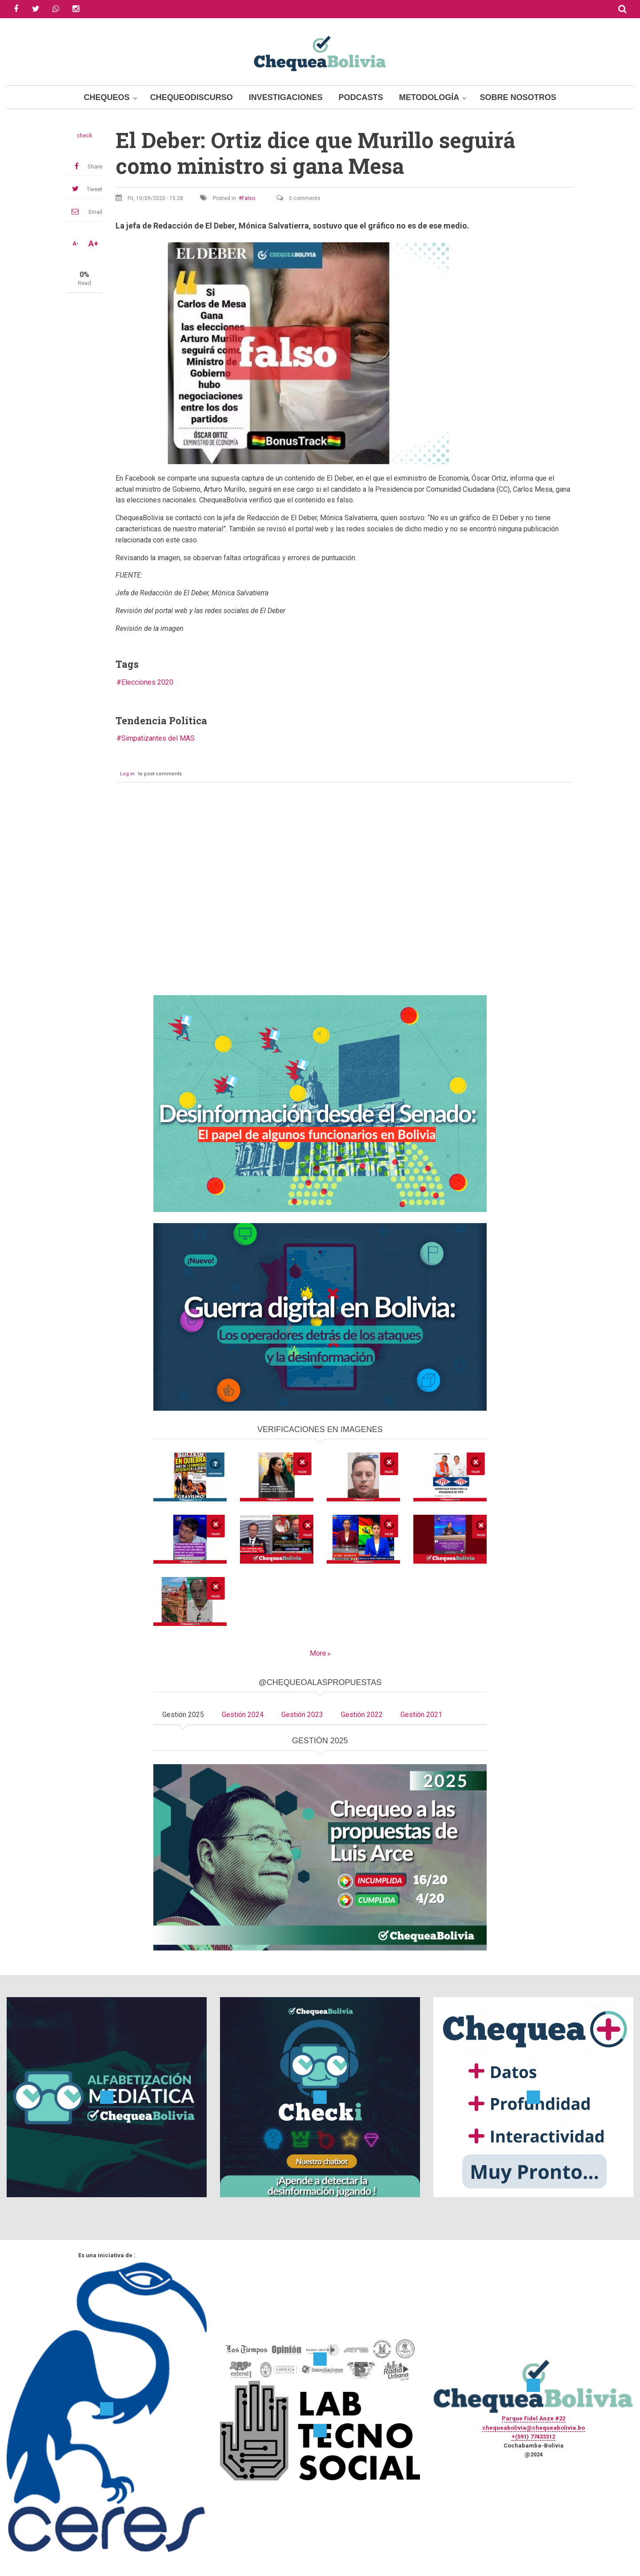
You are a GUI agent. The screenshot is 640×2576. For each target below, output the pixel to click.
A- (75, 244)
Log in (127, 774)
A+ (93, 243)
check (84, 135)
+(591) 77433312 (533, 2436)
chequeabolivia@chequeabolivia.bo (533, 2427)
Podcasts (361, 97)
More (318, 1653)
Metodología (429, 97)
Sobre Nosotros (518, 97)
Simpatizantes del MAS (158, 738)
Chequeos (107, 97)
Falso (248, 198)
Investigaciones (286, 97)
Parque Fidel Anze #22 (533, 2418)
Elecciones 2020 (147, 682)
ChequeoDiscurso (191, 97)
